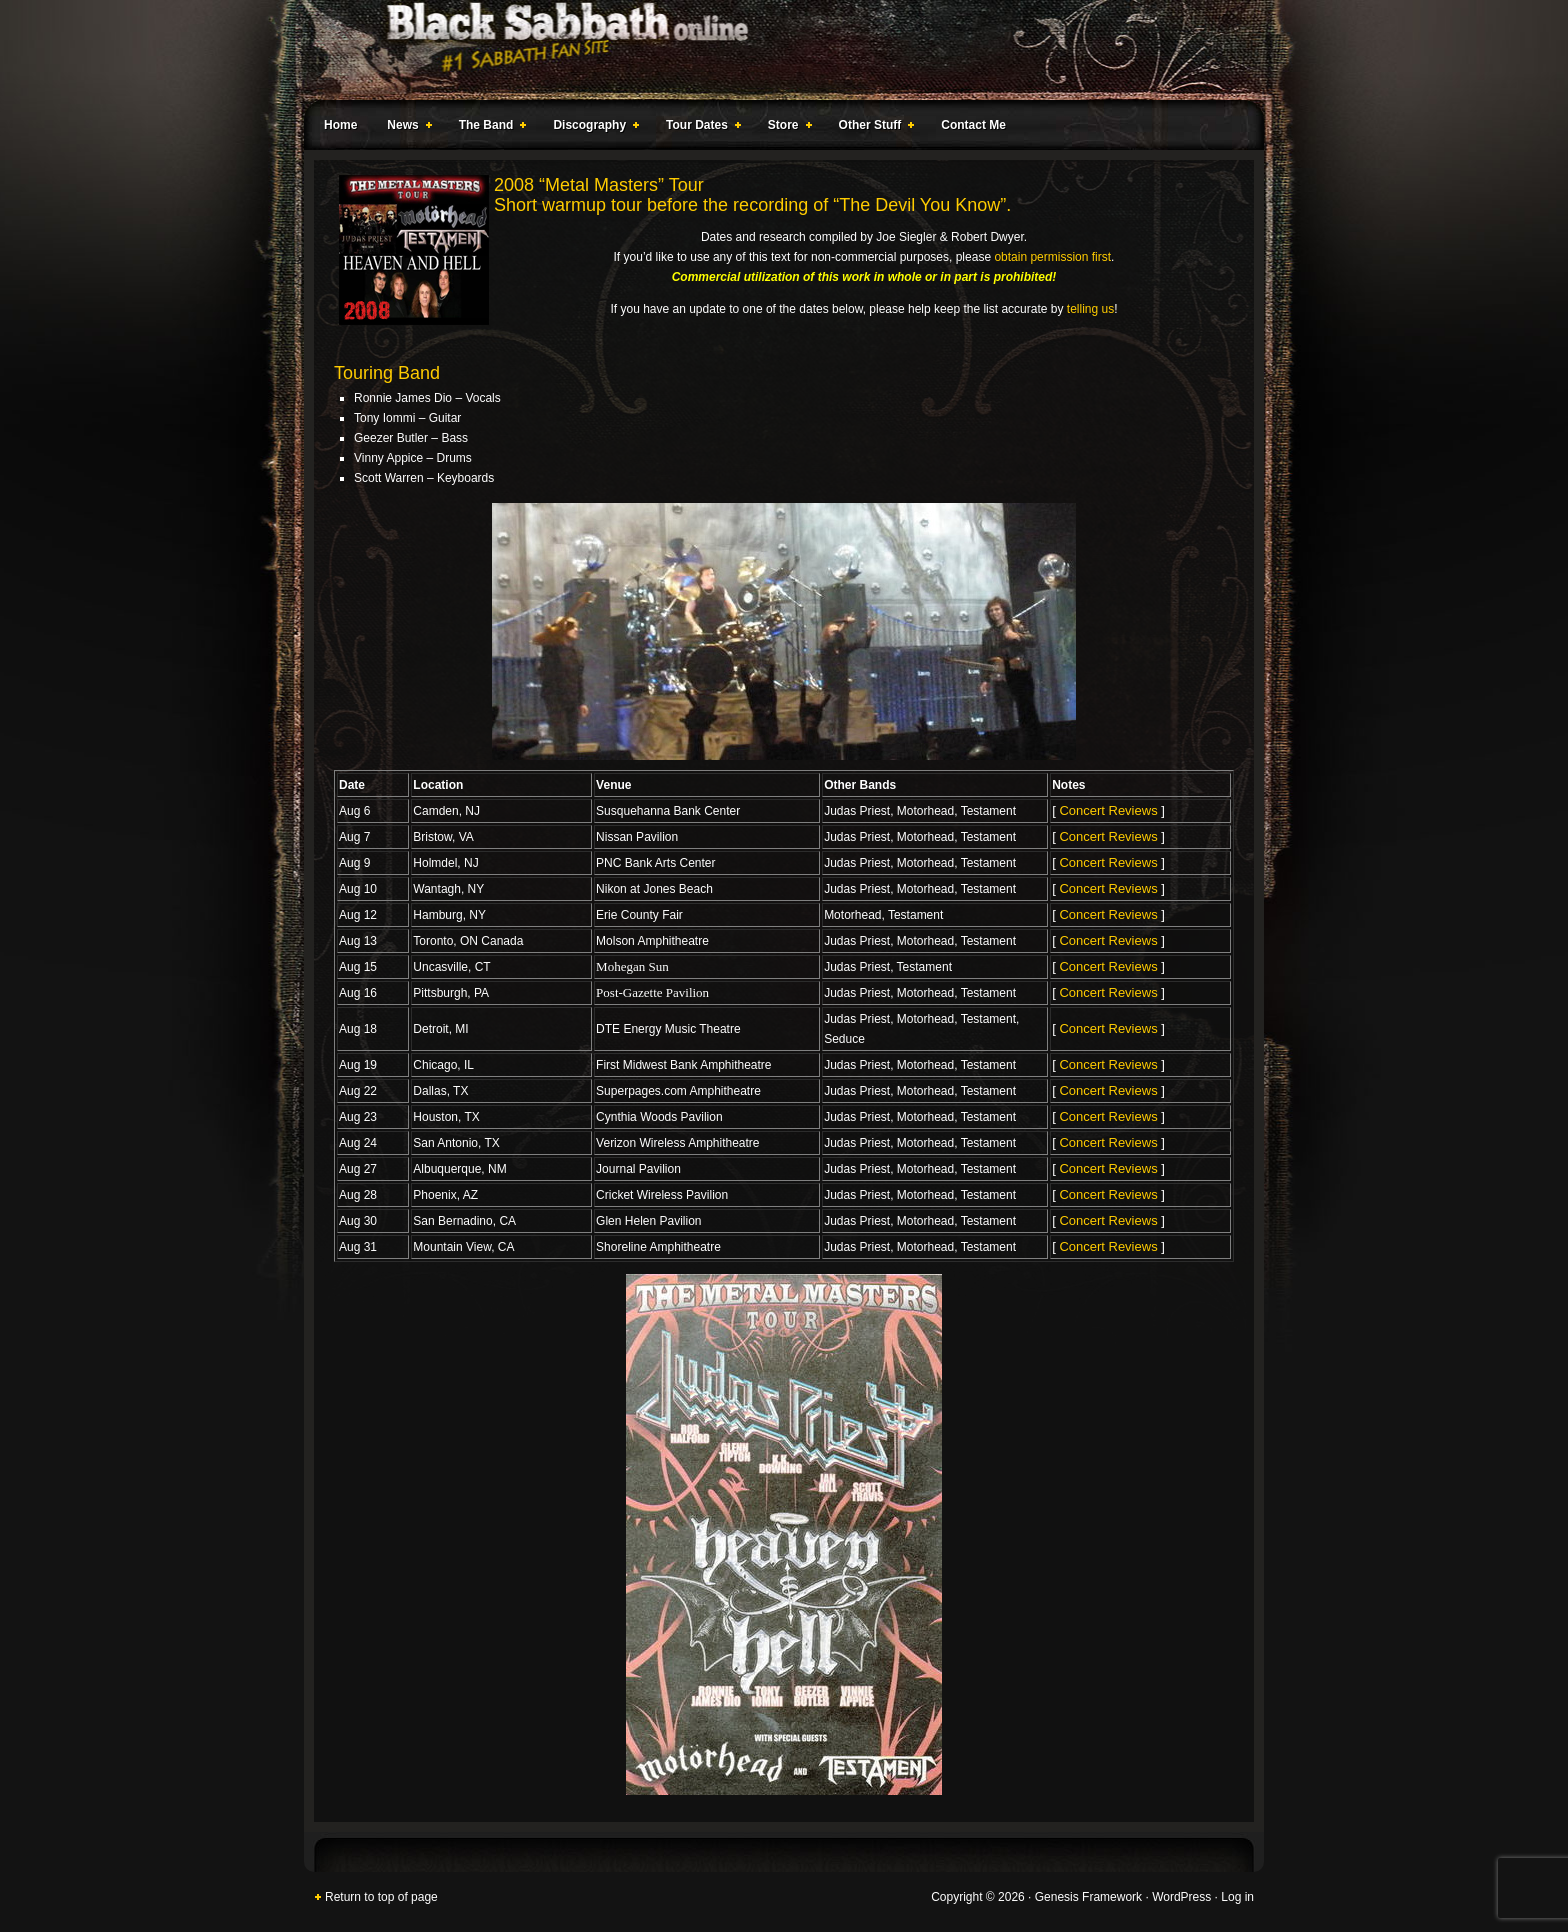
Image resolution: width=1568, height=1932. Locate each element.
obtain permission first (1052, 257)
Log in (1237, 1897)
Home (340, 125)
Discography (592, 128)
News (405, 128)
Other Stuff (873, 128)
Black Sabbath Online (774, 50)
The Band (489, 128)
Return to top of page (381, 1897)
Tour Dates (699, 128)
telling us (1090, 309)
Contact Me (973, 125)
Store (786, 128)
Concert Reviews (1108, 810)
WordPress (1181, 1897)
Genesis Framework (1088, 1897)
